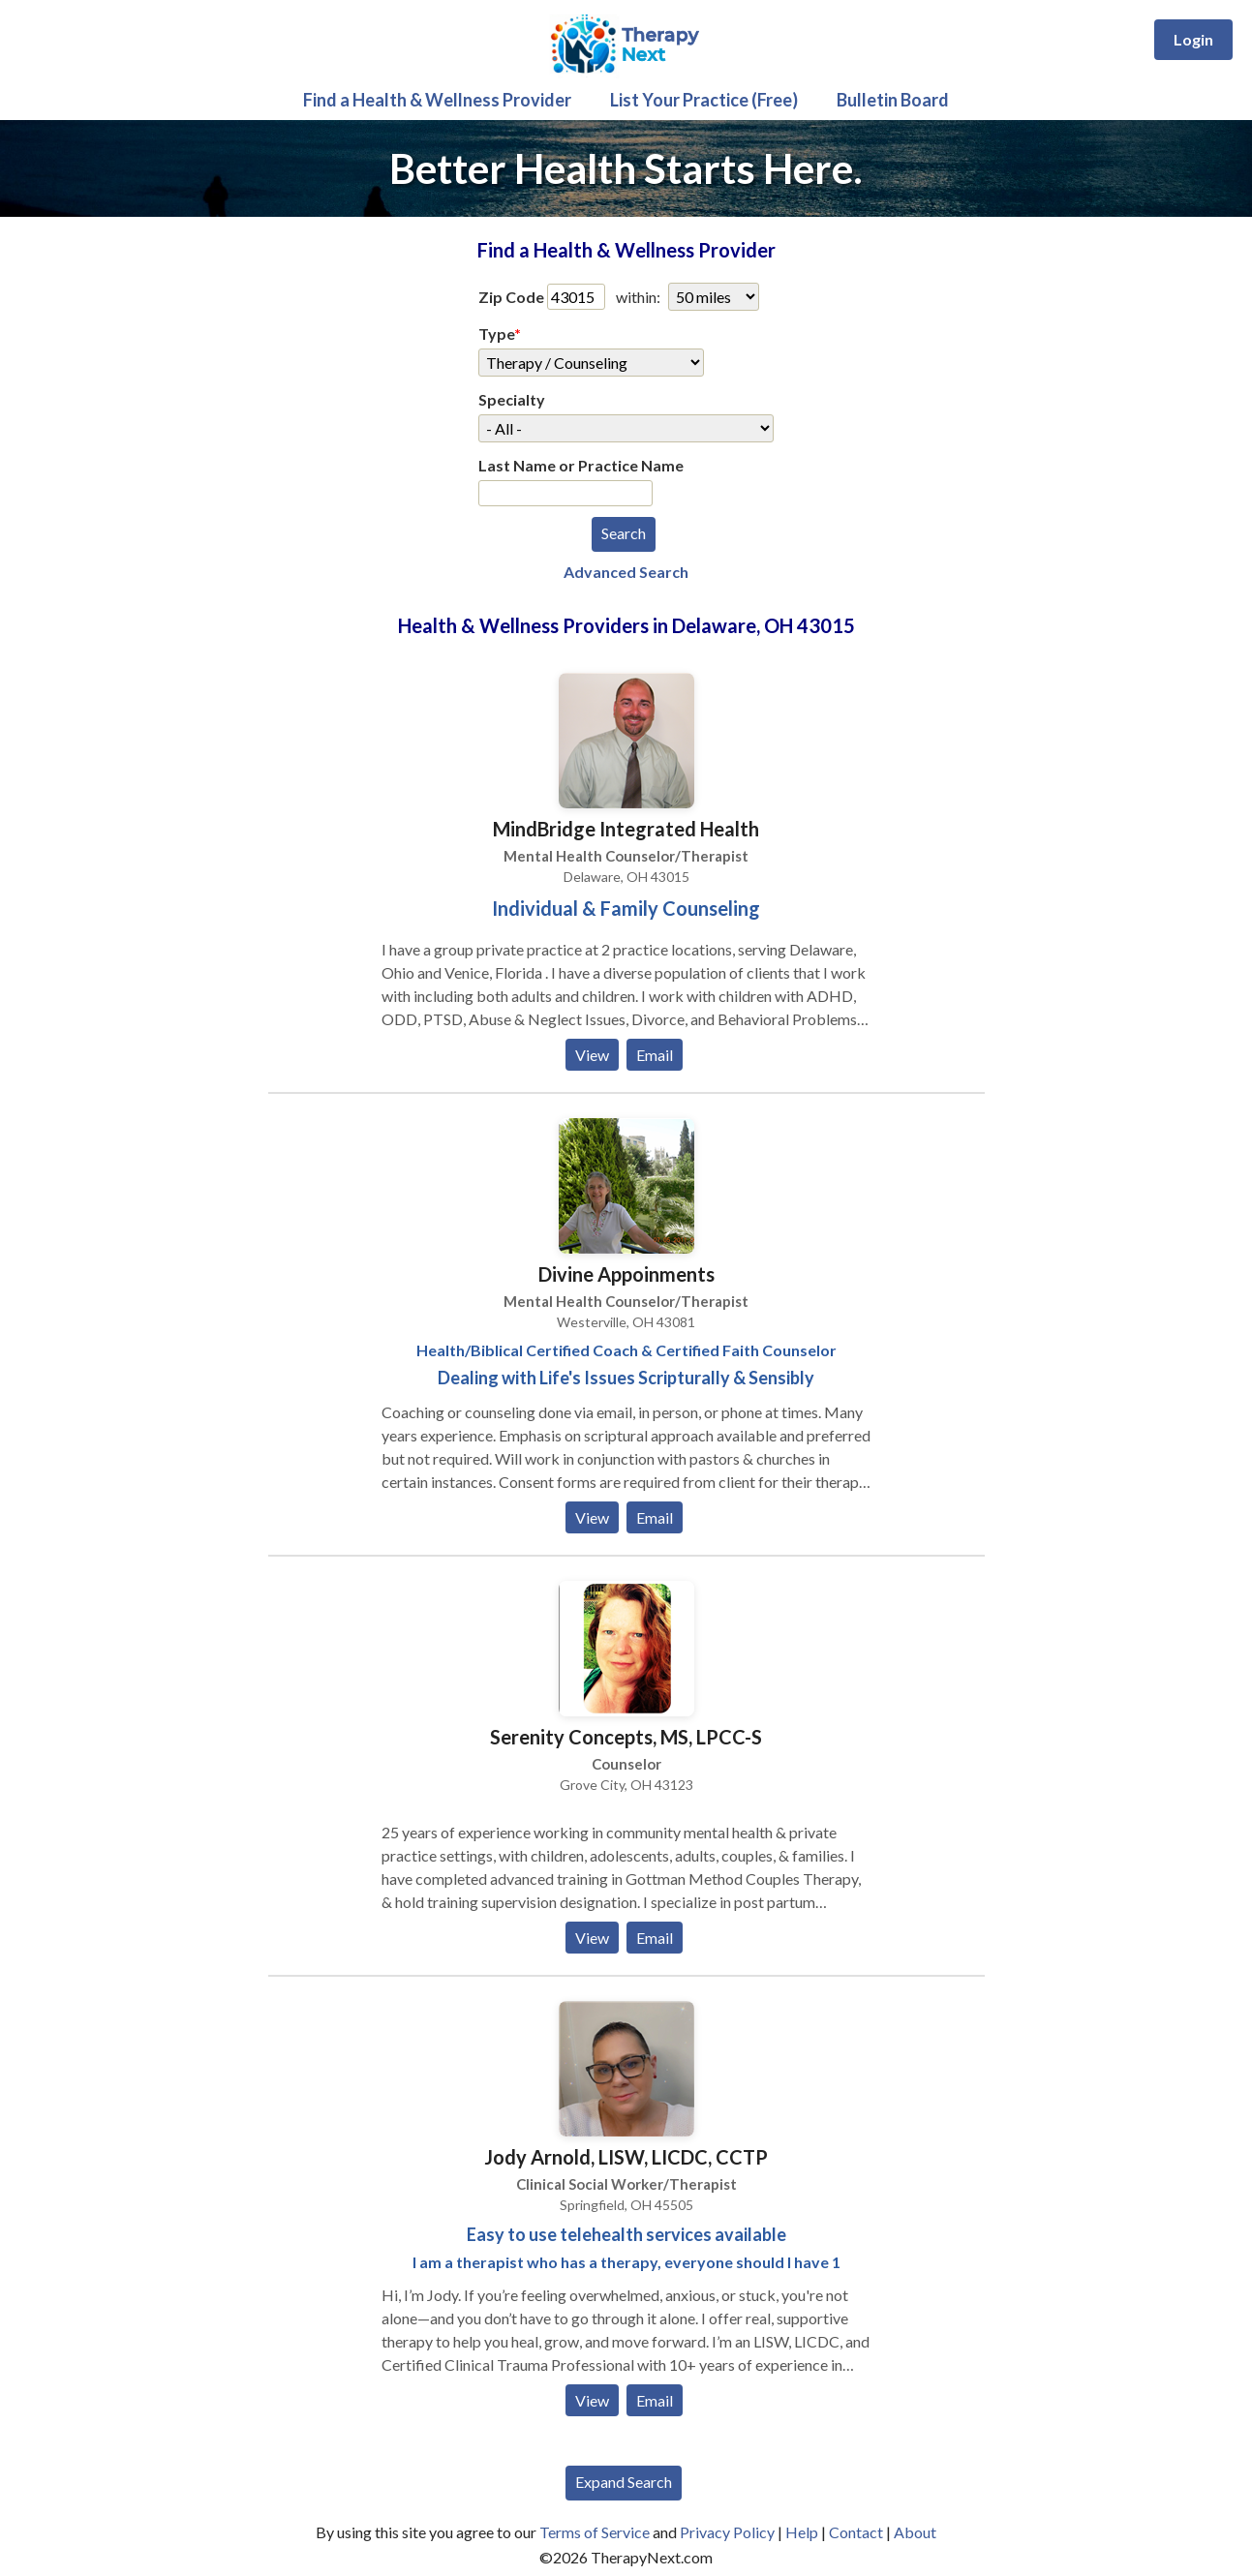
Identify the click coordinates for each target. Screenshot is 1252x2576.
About (915, 2532)
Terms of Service (594, 2532)
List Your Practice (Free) (704, 99)
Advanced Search (626, 571)
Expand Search (623, 2481)
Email (654, 1055)
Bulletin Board (893, 99)
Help (801, 2532)
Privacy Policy (727, 2532)
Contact (856, 2532)
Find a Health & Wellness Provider (437, 99)
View (592, 1055)
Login (1193, 39)
